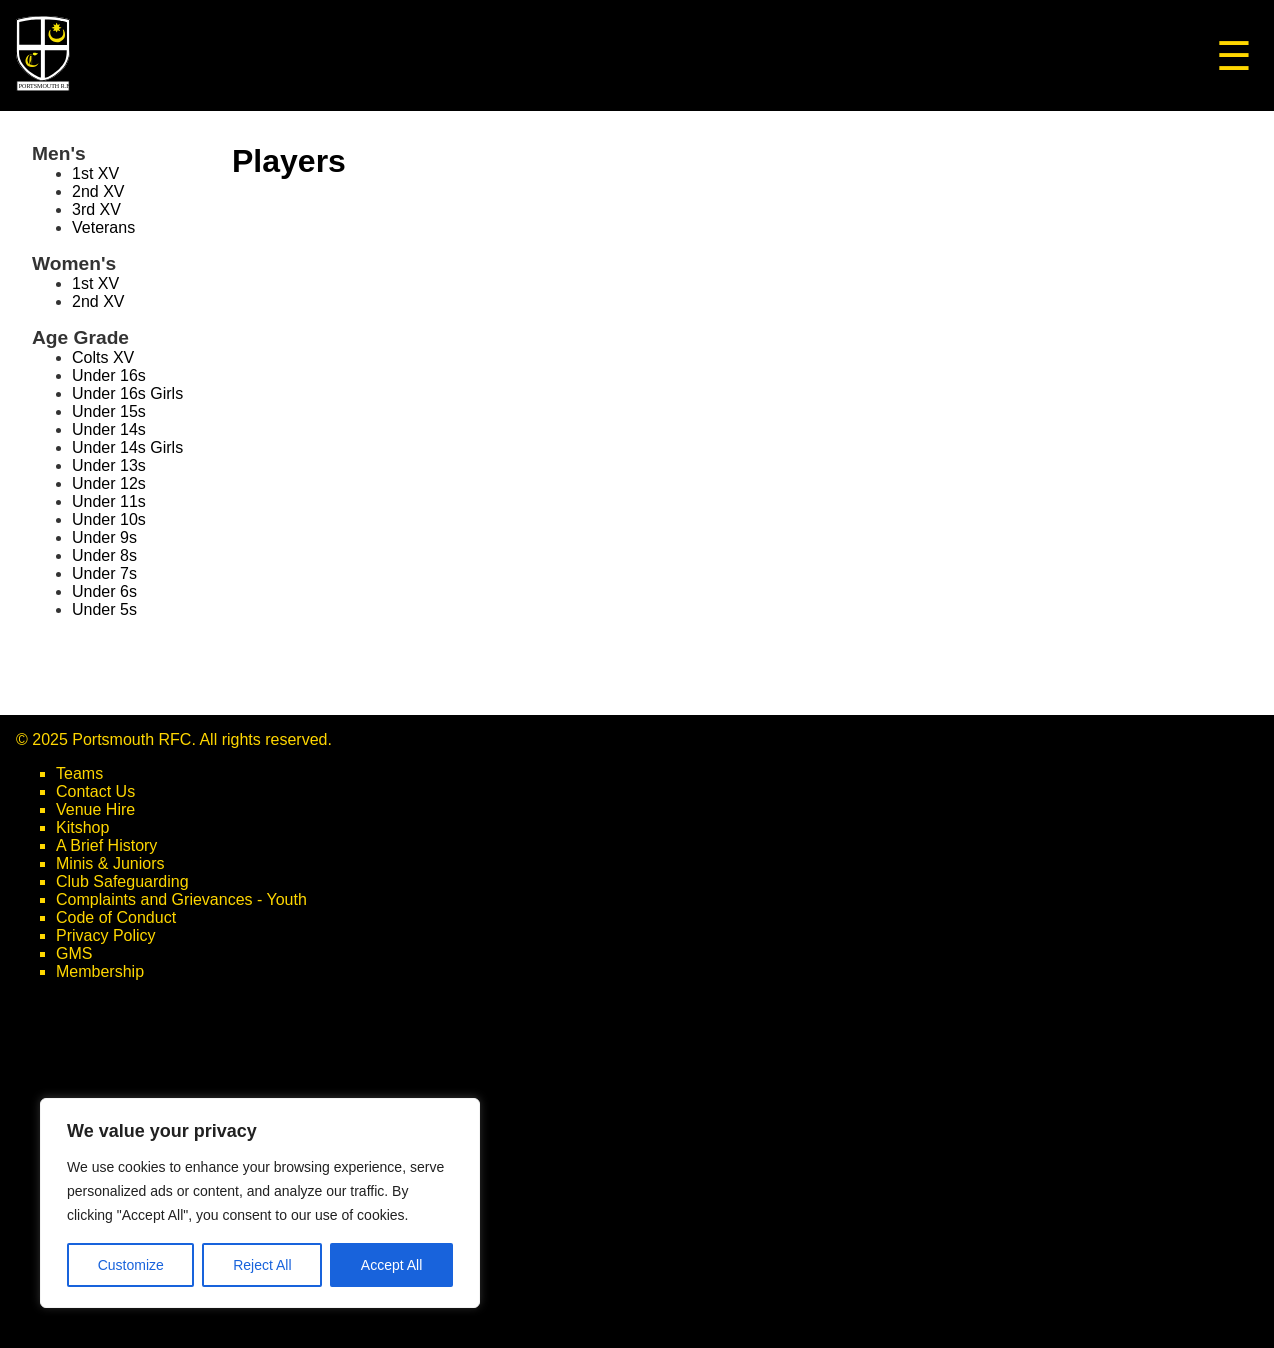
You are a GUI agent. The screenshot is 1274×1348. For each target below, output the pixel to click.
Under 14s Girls (127, 447)
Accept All (391, 1265)
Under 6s (104, 591)
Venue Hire (95, 809)
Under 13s (109, 465)
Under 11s (109, 501)
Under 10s (109, 519)
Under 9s (104, 537)
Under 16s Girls (127, 393)
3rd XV (96, 209)
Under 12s (109, 483)
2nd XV (98, 191)
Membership (100, 971)
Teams (79, 773)
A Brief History (106, 845)
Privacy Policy (106, 935)
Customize (131, 1265)
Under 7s (104, 573)
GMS (74, 953)
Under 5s (104, 609)
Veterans (103, 227)
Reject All (262, 1265)
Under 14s (109, 429)
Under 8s (104, 555)
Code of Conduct (116, 917)
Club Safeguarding (122, 881)
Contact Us (95, 791)
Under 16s (109, 375)
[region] (260, 1203)
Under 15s (109, 411)
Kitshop (82, 827)
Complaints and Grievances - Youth (181, 899)
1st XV (95, 173)
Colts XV (103, 357)
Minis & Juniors (110, 863)
